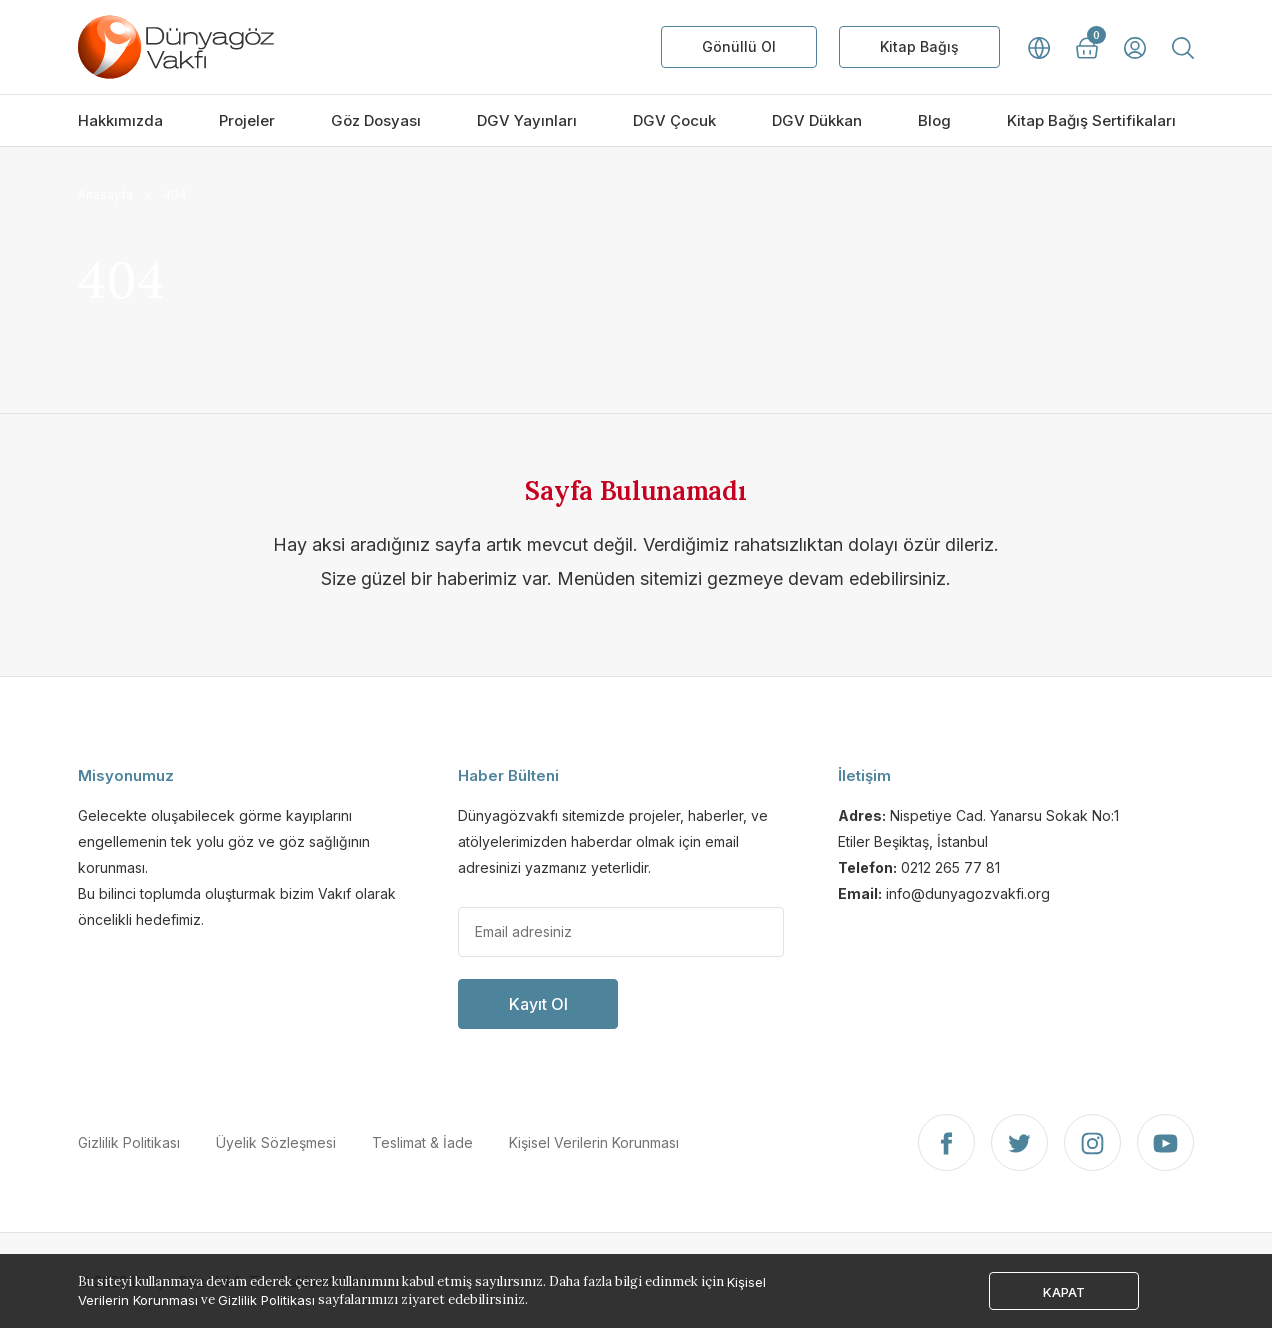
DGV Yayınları (527, 120)
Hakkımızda (120, 120)
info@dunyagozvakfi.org (968, 893)
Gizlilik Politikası (129, 1142)
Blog (934, 120)
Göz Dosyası (376, 120)
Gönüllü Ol (739, 46)
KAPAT (1064, 1292)
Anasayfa (105, 194)
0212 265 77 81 (950, 867)
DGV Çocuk (674, 120)
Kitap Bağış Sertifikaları (1091, 120)
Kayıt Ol (538, 1004)
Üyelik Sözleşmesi (276, 1142)
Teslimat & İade (422, 1142)
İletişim (864, 775)
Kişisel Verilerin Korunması (594, 1142)
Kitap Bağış (919, 46)
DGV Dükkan (817, 120)
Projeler (247, 120)
